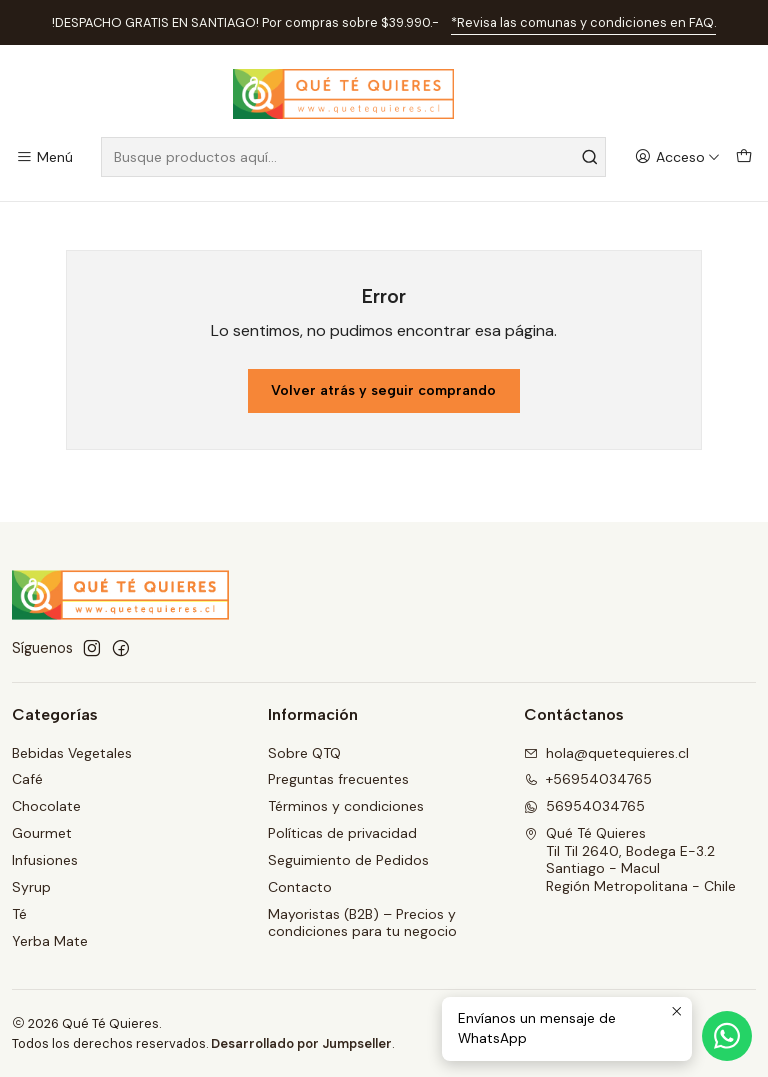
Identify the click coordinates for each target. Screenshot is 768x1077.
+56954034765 (588, 779)
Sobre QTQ (304, 753)
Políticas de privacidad (342, 833)
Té (19, 914)
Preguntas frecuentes (338, 779)
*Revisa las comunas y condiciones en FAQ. (583, 22)
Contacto (300, 887)
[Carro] (744, 157)
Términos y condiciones (346, 806)
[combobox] (353, 157)
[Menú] (44, 157)
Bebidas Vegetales (72, 753)
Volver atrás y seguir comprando (383, 390)
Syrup (31, 887)
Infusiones (45, 860)
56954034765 (584, 806)
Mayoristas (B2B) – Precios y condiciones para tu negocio (362, 923)
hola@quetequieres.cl (606, 753)
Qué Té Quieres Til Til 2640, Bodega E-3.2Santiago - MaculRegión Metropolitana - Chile (630, 859)
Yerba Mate (50, 941)
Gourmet (42, 833)
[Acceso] (677, 157)
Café (27, 779)
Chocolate (46, 806)
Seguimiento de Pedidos (348, 860)
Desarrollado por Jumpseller (301, 1043)
